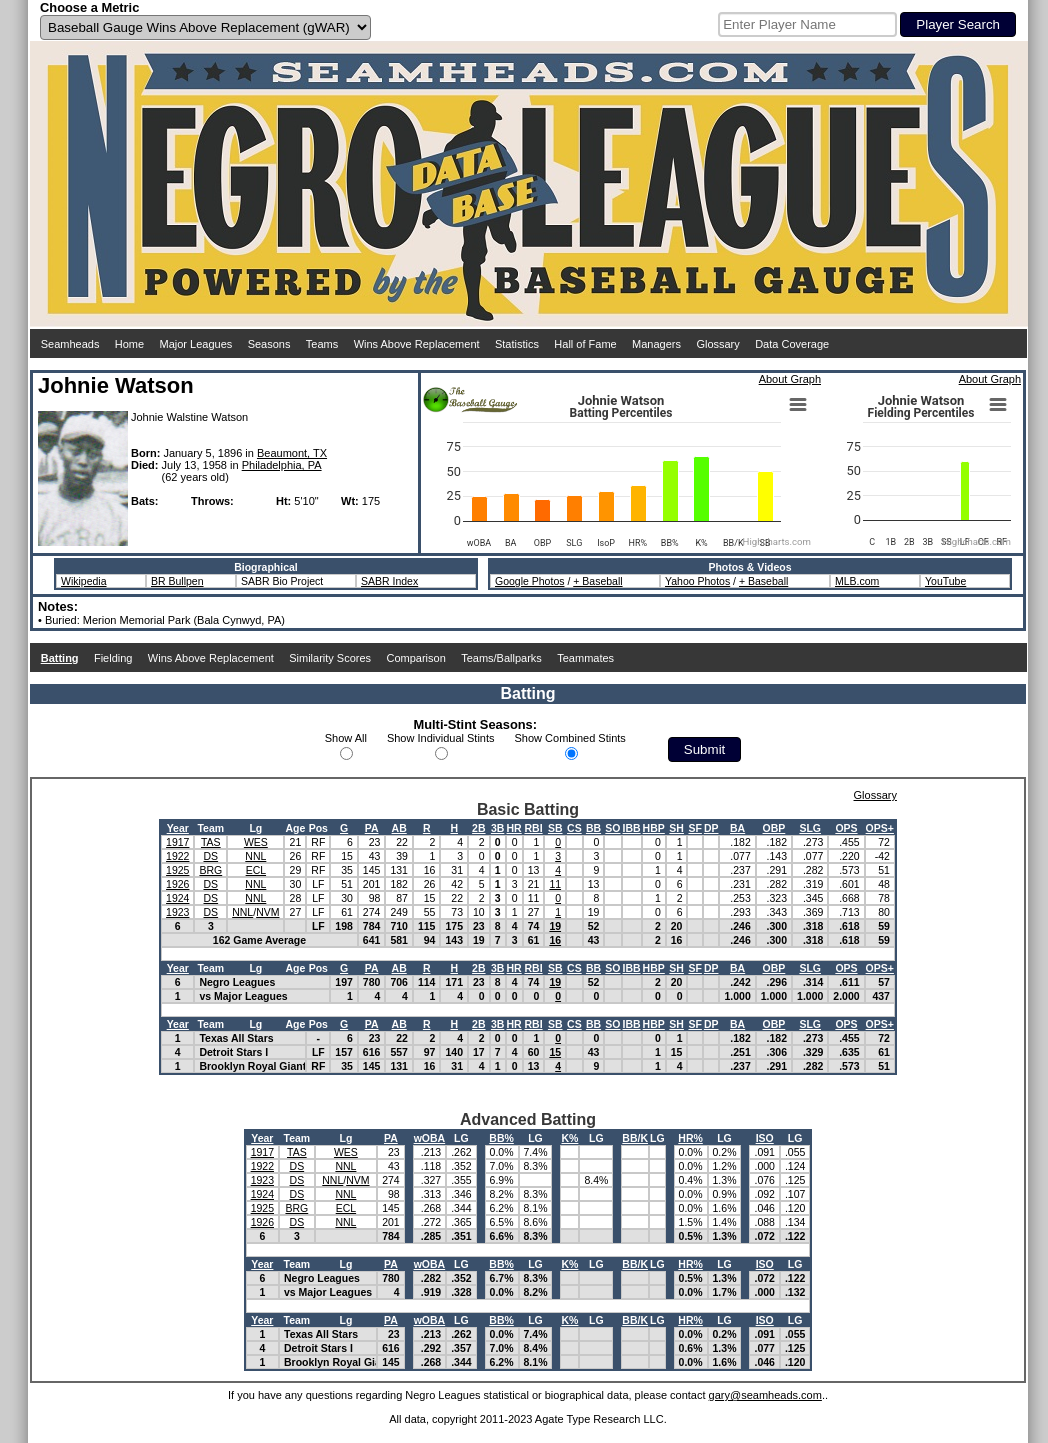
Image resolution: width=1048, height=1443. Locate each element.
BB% (501, 1138)
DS (211, 856)
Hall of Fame (585, 344)
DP (711, 828)
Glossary (717, 344)
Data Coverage (792, 344)
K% (569, 1138)
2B (478, 828)
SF (694, 828)
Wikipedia (84, 581)
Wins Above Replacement (417, 344)
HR (514, 828)
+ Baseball (597, 581)
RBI (533, 828)
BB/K (635, 1138)
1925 (177, 870)
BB (593, 828)
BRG (210, 870)
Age (295, 828)
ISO (765, 1138)
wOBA (430, 1138)
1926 (177, 884)
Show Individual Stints (441, 738)
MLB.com (857, 581)
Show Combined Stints (570, 738)
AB (399, 828)
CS (574, 828)
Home (129, 344)
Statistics (517, 344)
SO (612, 828)
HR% (690, 1138)
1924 (177, 898)
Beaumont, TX (292, 453)
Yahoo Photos (697, 581)
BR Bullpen (177, 581)
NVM (267, 912)
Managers (656, 344)
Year (178, 828)
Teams (322, 344)
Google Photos (529, 581)
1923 (177, 912)
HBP (654, 828)
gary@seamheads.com (765, 1395)
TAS (211, 842)
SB (555, 828)
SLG (810, 828)
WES (256, 842)
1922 (177, 856)
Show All (346, 738)
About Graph (790, 379)
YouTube (945, 581)
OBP (774, 828)
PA (372, 828)
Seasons (269, 344)
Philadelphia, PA (282, 465)
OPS (846, 828)
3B (497, 828)
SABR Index (389, 581)
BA (737, 828)
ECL (256, 870)
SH (676, 828)
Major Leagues (196, 344)
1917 (177, 842)
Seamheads (70, 344)
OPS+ (880, 828)
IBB (632, 828)
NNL (255, 856)
